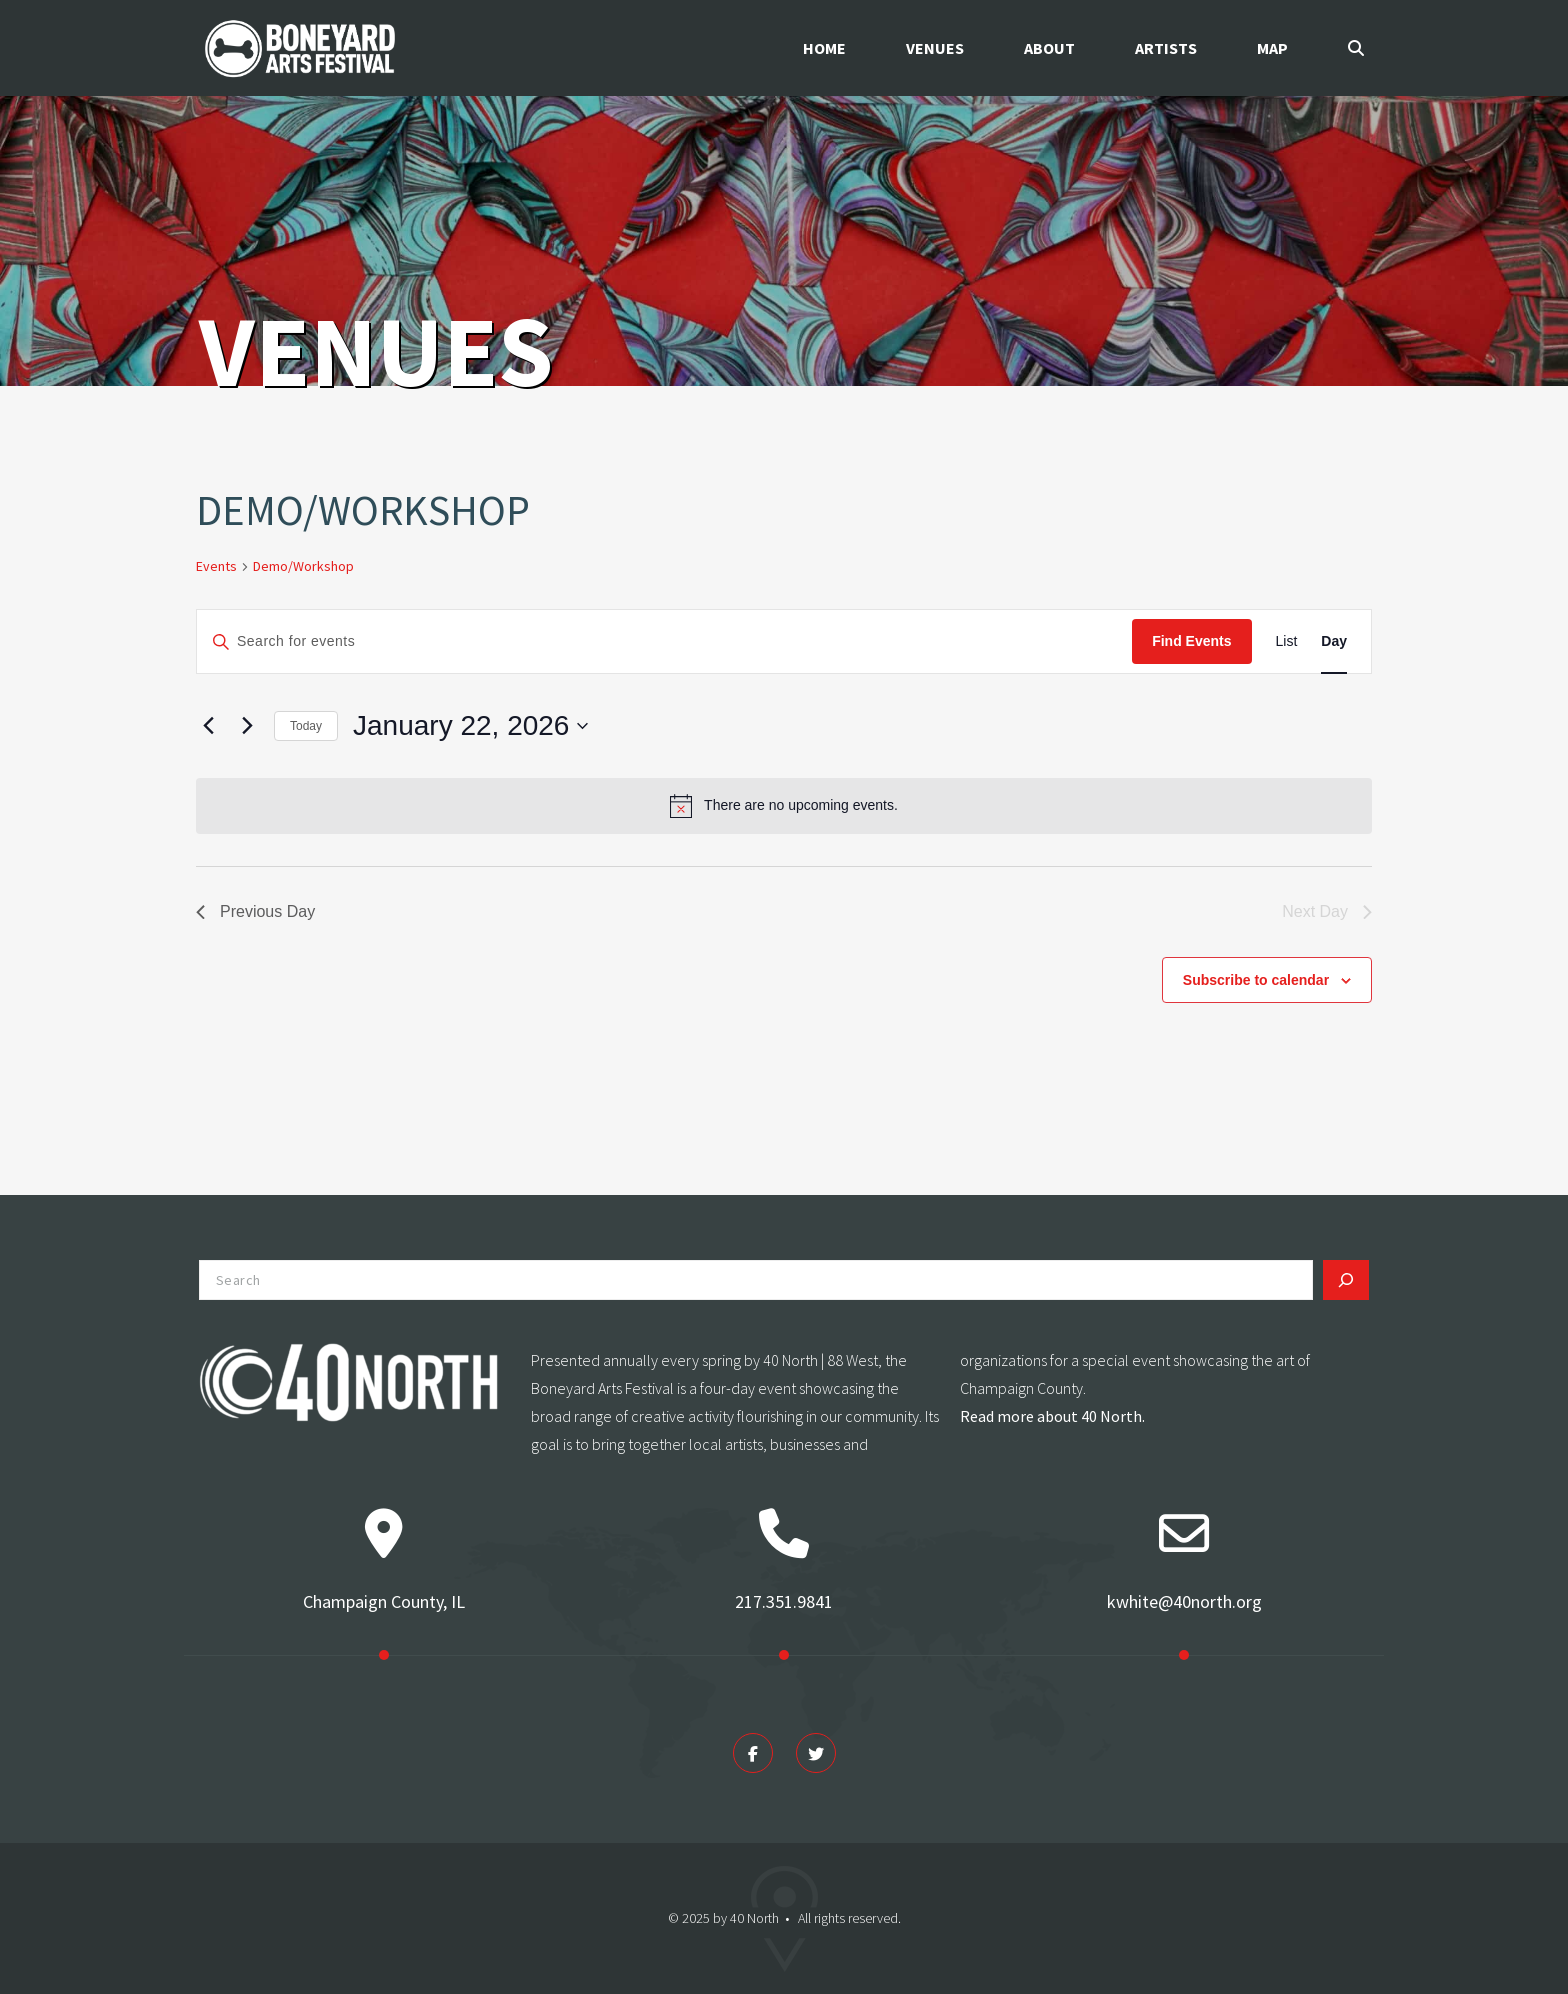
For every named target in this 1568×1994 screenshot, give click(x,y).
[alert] (784, 806)
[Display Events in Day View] (1334, 641)
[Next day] (247, 726)
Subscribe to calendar (1256, 980)
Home (824, 48)
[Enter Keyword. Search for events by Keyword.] (664, 641)
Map (1272, 48)
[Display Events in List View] (1287, 641)
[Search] (1346, 1280)
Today (306, 726)
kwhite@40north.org (1184, 1601)
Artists (1166, 48)
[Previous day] (208, 726)
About (1049, 48)
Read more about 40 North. (1052, 1416)
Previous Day (255, 911)
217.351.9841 (784, 1601)
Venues (935, 48)
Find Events (1191, 641)
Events (216, 566)
